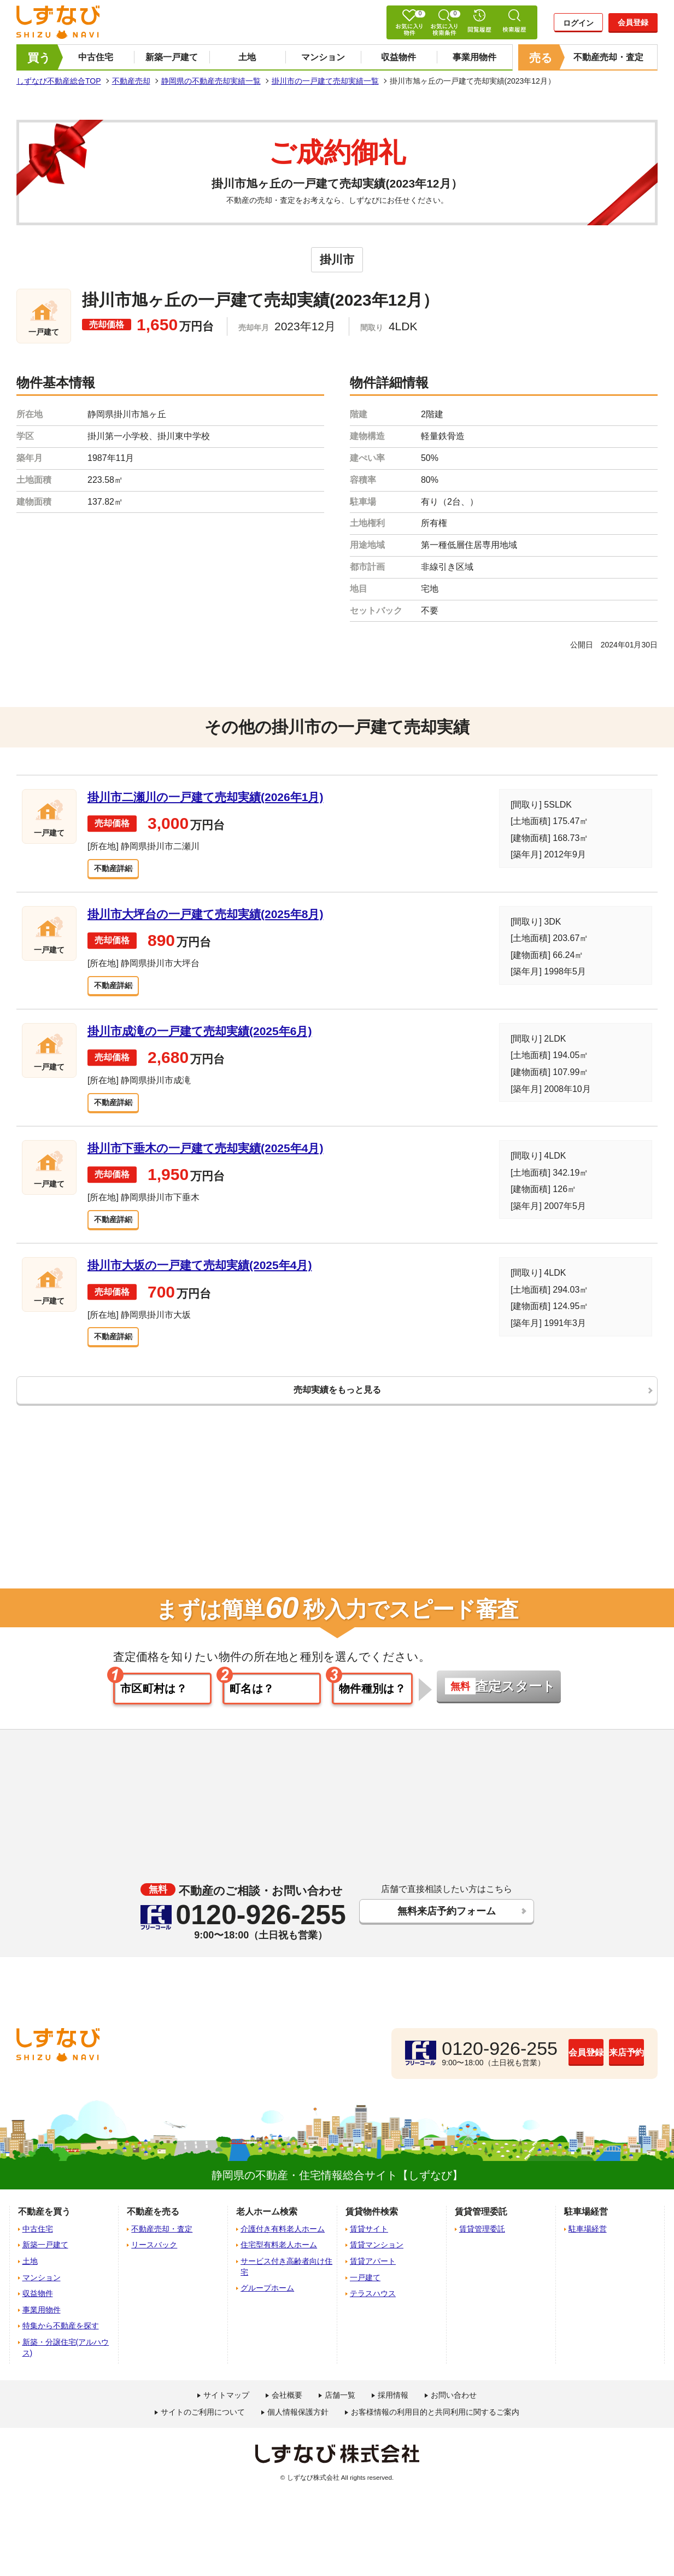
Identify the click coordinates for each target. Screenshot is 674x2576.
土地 (247, 57)
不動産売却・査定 (608, 57)
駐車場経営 (587, 2242)
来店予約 (600, 2066)
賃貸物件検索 (371, 2225)
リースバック (154, 2258)
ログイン (578, 23)
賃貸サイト (369, 2242)
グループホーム (267, 2302)
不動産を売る (153, 2225)
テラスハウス (373, 2307)
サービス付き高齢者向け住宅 (286, 2280)
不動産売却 (131, 81)
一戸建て (365, 2291)
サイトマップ (226, 2409)
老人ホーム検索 (266, 2225)
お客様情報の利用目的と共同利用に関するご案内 (435, 2426)
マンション (323, 57)
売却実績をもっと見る (337, 1399)
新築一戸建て (171, 57)
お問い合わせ (454, 2409)
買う (39, 57)
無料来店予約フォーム (446, 1926)
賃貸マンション (376, 2258)
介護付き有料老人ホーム (283, 2242)
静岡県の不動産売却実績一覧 (211, 81)
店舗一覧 (340, 2409)
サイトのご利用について (203, 2426)
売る (541, 57)
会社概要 (287, 2409)
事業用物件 (474, 57)
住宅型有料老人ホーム (279, 2258)
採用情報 (393, 2409)
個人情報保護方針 (298, 2426)
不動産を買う (44, 2225)
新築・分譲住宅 (65, 2361)
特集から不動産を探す (60, 2339)
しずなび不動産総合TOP (58, 81)
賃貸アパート (373, 2274)
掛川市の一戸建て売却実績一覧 (325, 81)
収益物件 (398, 57)
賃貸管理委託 (482, 2242)
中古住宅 (95, 57)
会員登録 (633, 22)
